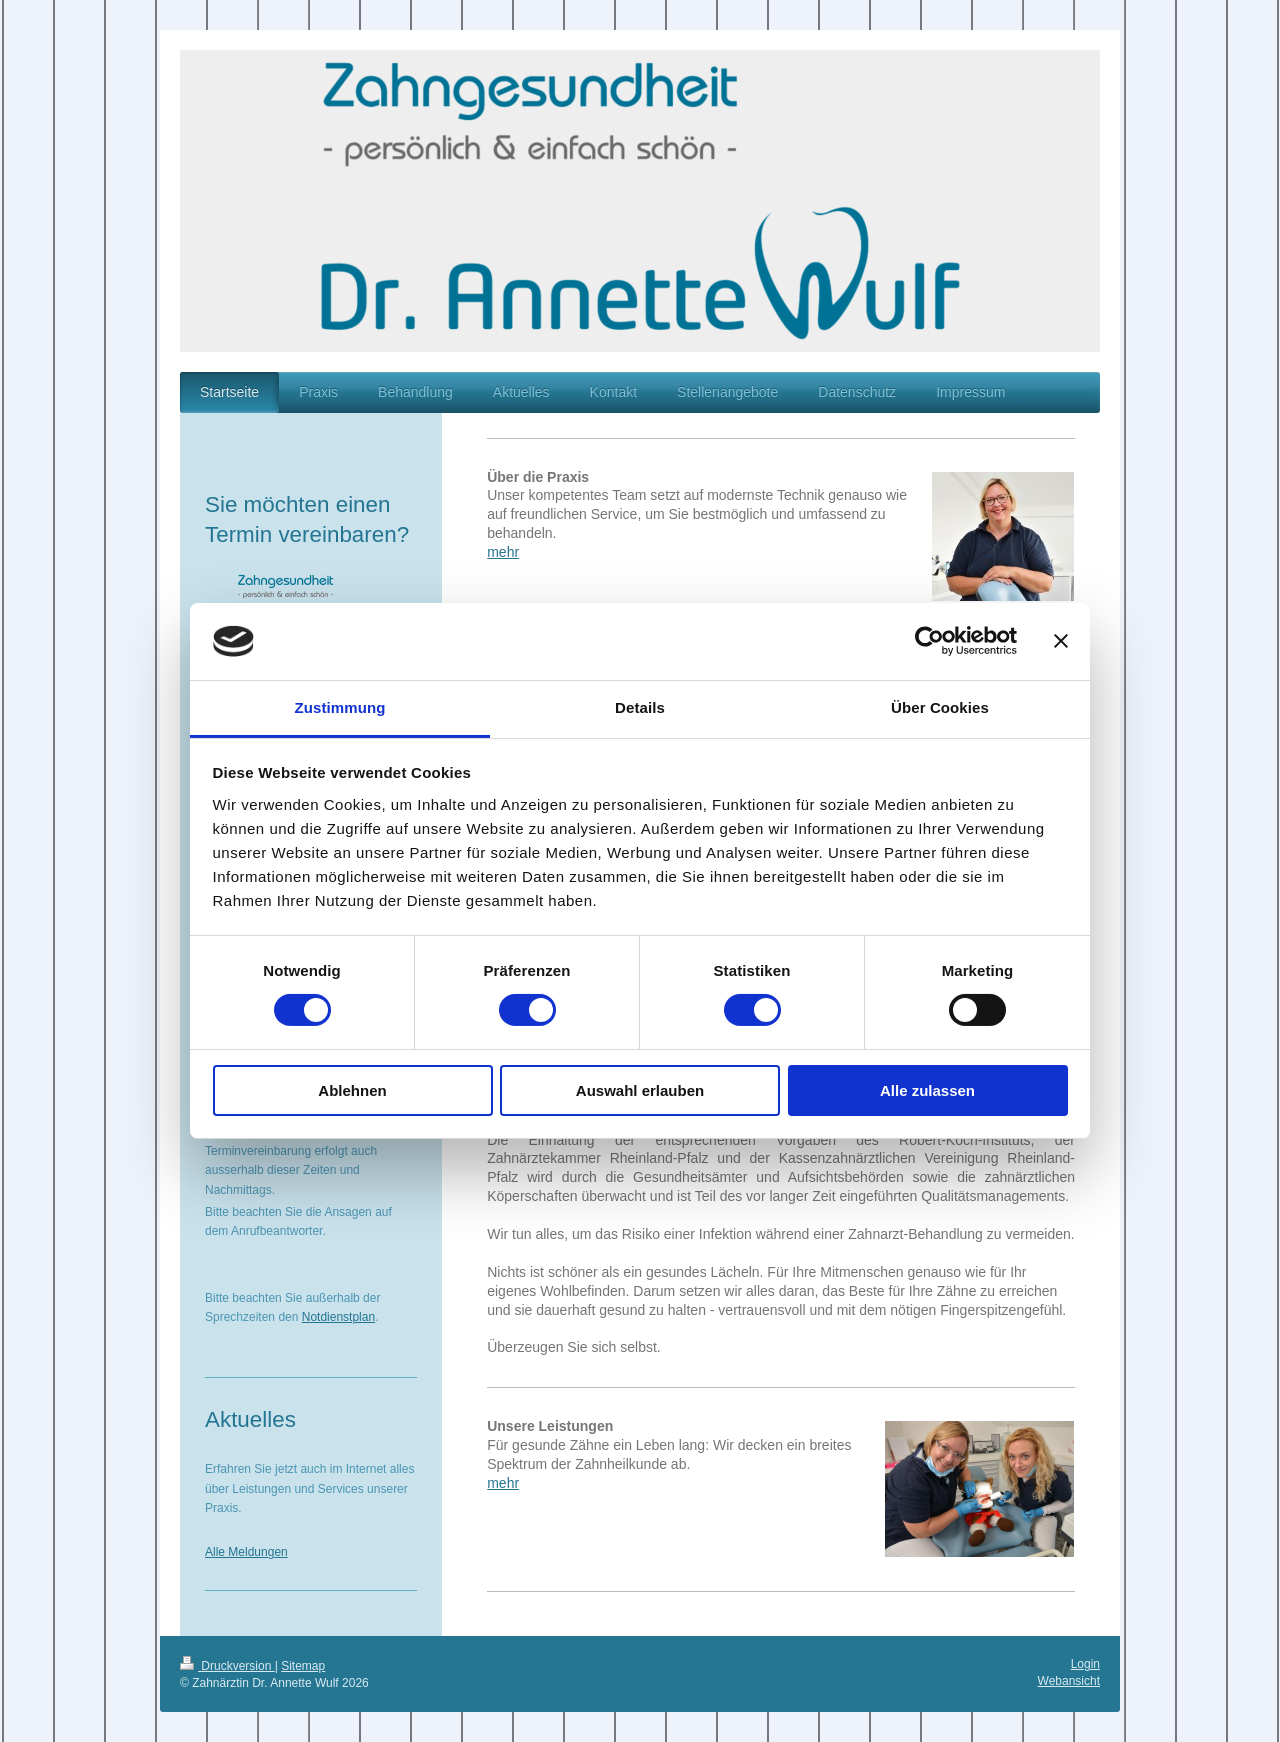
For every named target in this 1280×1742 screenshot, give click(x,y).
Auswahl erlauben (640, 1090)
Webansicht (1069, 1681)
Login (1085, 1664)
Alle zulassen (927, 1090)
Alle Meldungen (246, 1552)
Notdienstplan (338, 1317)
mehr (503, 552)
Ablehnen (352, 1090)
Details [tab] (640, 707)
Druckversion (227, 1666)
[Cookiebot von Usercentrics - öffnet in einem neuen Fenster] (929, 641)
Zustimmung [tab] (340, 707)
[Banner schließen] (1061, 641)
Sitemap (303, 1666)
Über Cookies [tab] (940, 707)
